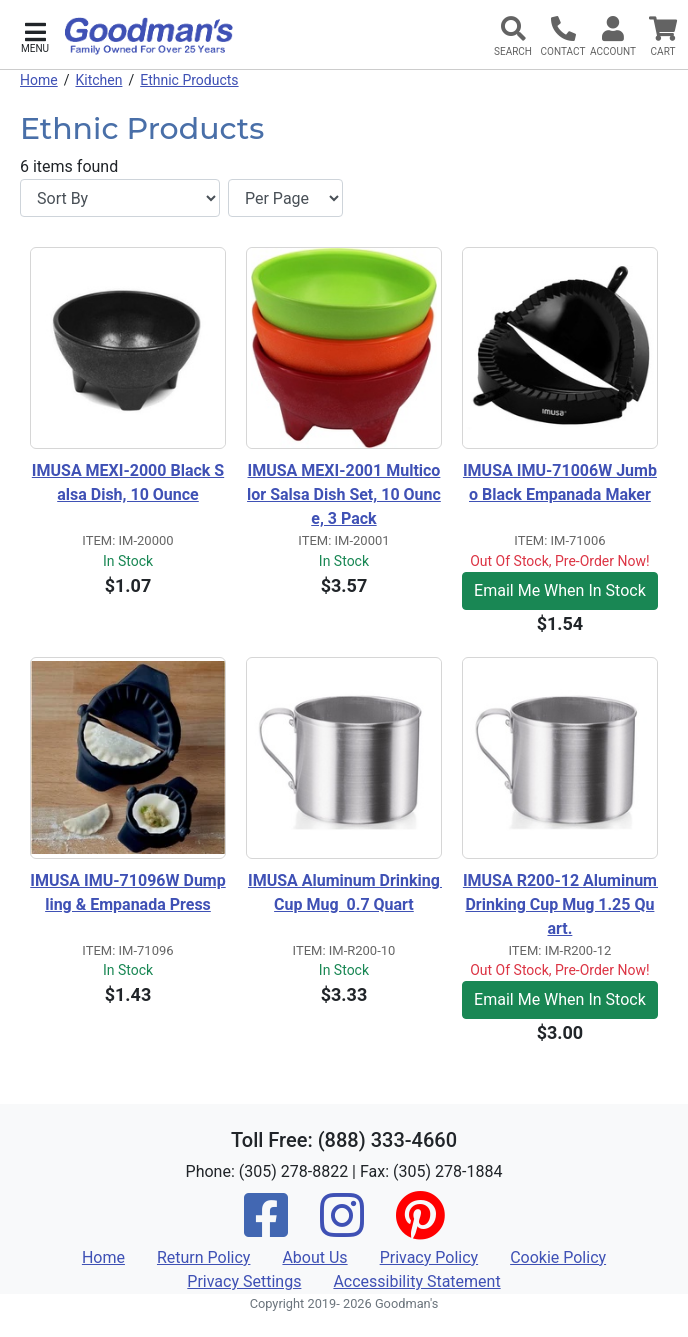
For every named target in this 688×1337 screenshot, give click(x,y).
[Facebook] (266, 1228)
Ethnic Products (189, 80)
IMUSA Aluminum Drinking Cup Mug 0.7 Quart (345, 892)
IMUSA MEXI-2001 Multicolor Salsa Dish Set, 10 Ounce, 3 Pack (344, 494)
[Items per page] (285, 198)
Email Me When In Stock (560, 590)
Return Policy (203, 1257)
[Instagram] (342, 1228)
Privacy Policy (429, 1257)
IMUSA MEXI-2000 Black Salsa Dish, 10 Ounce (128, 482)
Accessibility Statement (416, 1281)
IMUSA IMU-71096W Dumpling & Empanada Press (127, 892)
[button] (35, 35)
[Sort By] (120, 198)
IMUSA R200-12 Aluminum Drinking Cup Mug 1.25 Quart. (560, 904)
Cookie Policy (558, 1257)
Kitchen (98, 80)
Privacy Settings (244, 1281)
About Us (314, 1257)
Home (39, 80)
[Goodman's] (149, 36)
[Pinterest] (420, 1228)
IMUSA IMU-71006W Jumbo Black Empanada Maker (560, 482)
